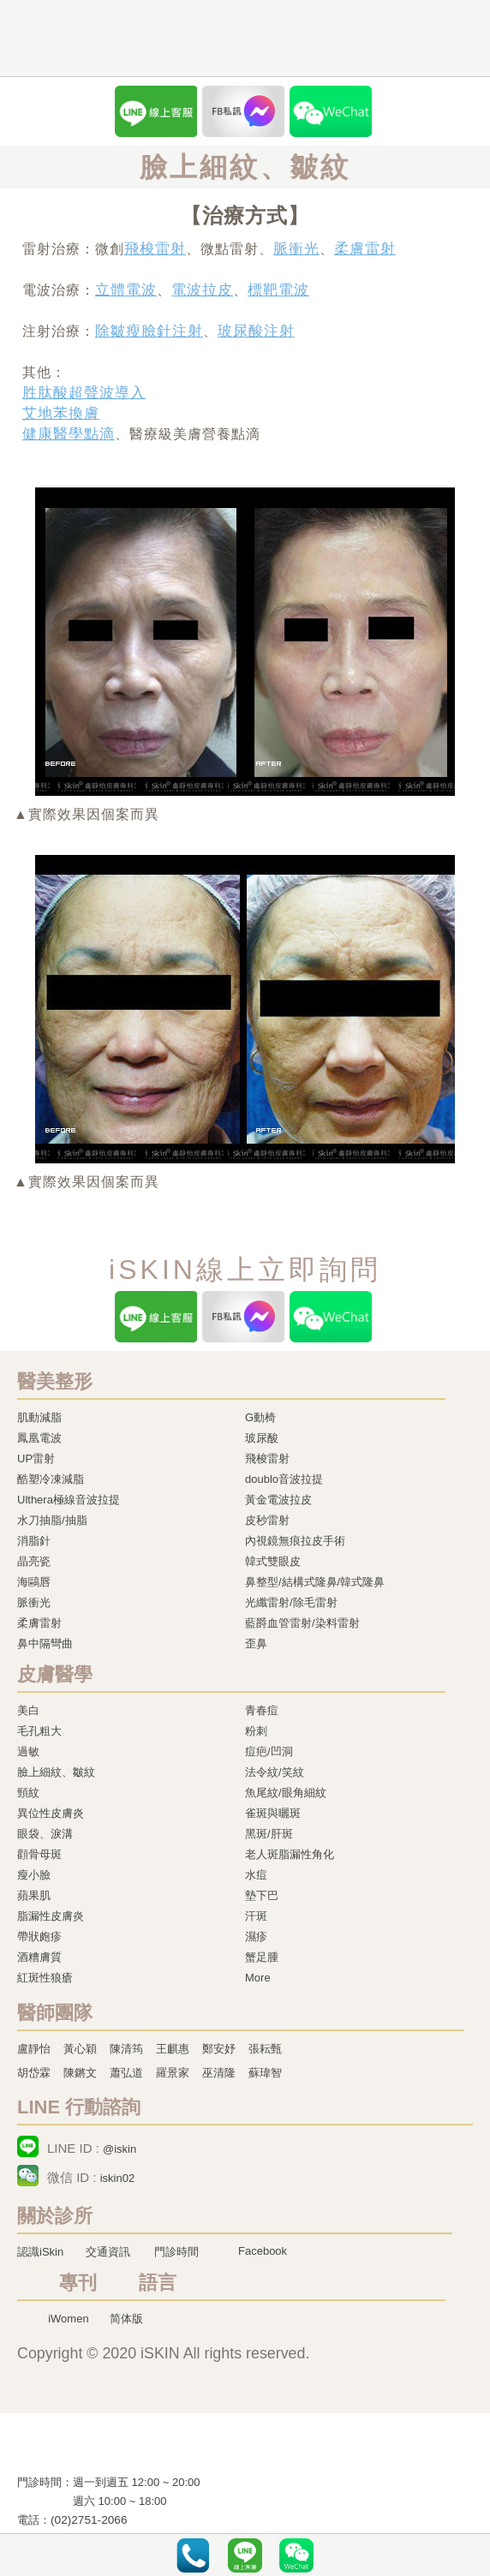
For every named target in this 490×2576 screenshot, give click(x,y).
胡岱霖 (34, 2072)
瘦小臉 (34, 1874)
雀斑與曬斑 (273, 1813)
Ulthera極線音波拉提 (68, 1499)
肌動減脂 (39, 1417)
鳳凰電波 (39, 1437)
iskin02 (117, 2178)
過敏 (28, 1751)
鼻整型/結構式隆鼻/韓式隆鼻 (315, 1581)
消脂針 (34, 1540)
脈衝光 (296, 249)
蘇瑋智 (265, 2072)
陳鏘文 (80, 2072)
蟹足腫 (261, 1957)
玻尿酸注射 (256, 331)
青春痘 (261, 1710)
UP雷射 (36, 1458)
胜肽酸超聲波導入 (84, 393)
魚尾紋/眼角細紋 (285, 1792)
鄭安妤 (219, 2048)
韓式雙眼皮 (273, 1561)
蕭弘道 (126, 2072)
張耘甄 (265, 2048)
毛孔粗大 (39, 1730)
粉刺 (256, 1730)
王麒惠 (172, 2048)
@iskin (119, 2149)
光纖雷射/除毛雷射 (291, 1602)
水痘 (256, 1874)
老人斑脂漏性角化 (289, 1854)
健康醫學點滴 (68, 434)
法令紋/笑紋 (274, 1772)
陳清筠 (126, 2048)
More (258, 1977)
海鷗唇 (34, 1581)
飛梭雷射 (155, 249)
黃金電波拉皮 (278, 1499)
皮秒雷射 (267, 1520)
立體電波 (126, 290)
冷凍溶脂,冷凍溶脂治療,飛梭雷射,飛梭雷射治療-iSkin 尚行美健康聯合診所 (124, 2447)
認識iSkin (40, 2251)
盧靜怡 (34, 2048)
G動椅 (260, 1417)
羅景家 (172, 2072)
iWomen (68, 2318)
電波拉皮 (202, 290)
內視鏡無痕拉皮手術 (295, 1540)
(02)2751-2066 (89, 2519)
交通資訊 (108, 2251)
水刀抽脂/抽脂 (52, 1520)
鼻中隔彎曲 (45, 1643)
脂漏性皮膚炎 (50, 1916)
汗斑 (256, 1916)
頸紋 (28, 1792)
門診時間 (176, 2251)
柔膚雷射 (365, 249)
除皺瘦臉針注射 (149, 331)
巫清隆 (219, 2072)
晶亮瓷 (34, 1561)
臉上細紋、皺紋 (56, 1772)
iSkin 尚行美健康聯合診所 (212, 39)
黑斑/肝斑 (269, 1833)
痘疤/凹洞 (269, 1751)
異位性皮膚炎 (50, 1813)
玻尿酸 (261, 1437)
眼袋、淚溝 (45, 1833)
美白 (28, 1710)
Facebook (262, 2250)
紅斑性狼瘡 (45, 1977)
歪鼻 (256, 1643)
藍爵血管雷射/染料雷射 (302, 1623)
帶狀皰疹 (39, 1936)
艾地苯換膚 (60, 413)
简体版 (126, 2318)
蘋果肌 (34, 1895)
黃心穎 (80, 2048)
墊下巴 (261, 1895)
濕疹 (256, 1936)
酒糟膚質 (39, 1957)
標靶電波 (278, 290)
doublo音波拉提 (284, 1479)
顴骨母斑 (39, 1854)
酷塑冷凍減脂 (50, 1479)
